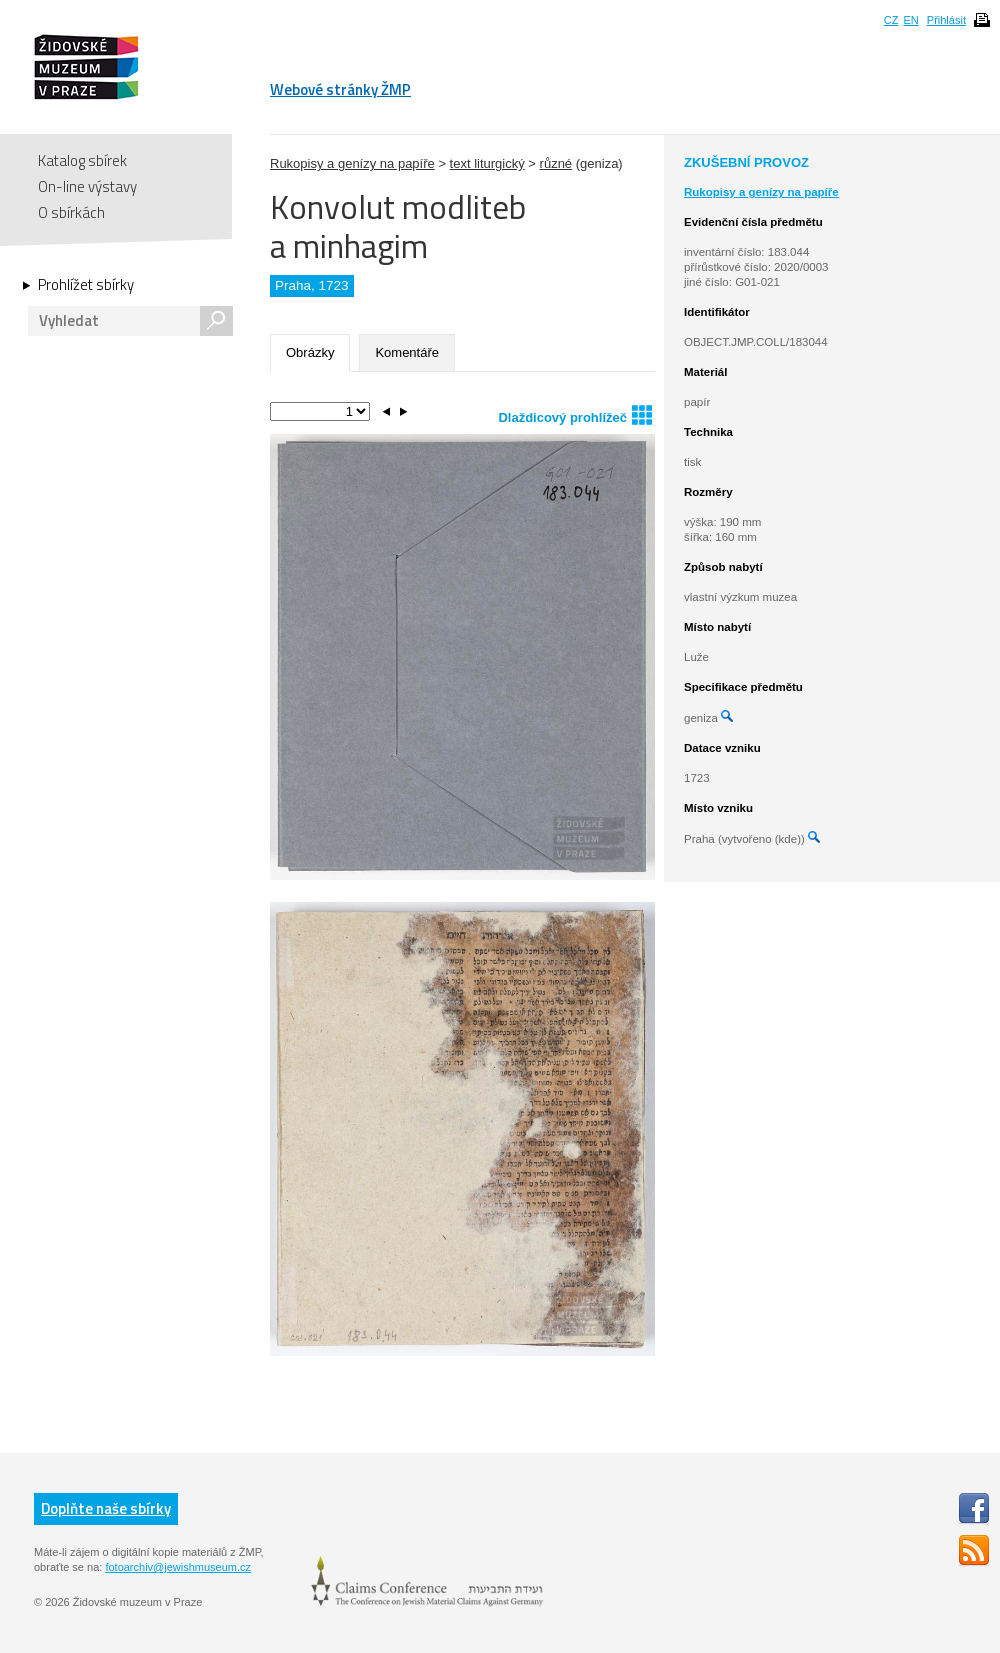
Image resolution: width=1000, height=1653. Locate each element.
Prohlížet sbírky (86, 285)
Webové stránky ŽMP (340, 89)
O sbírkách (71, 212)
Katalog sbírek (82, 160)
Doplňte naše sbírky (106, 1508)
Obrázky (310, 352)
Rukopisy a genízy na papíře (352, 163)
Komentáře (407, 352)
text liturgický (487, 163)
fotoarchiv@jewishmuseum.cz (178, 1567)
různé (556, 163)
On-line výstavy (87, 186)
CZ (891, 20)
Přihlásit (946, 20)
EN (910, 20)
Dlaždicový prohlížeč (575, 414)
